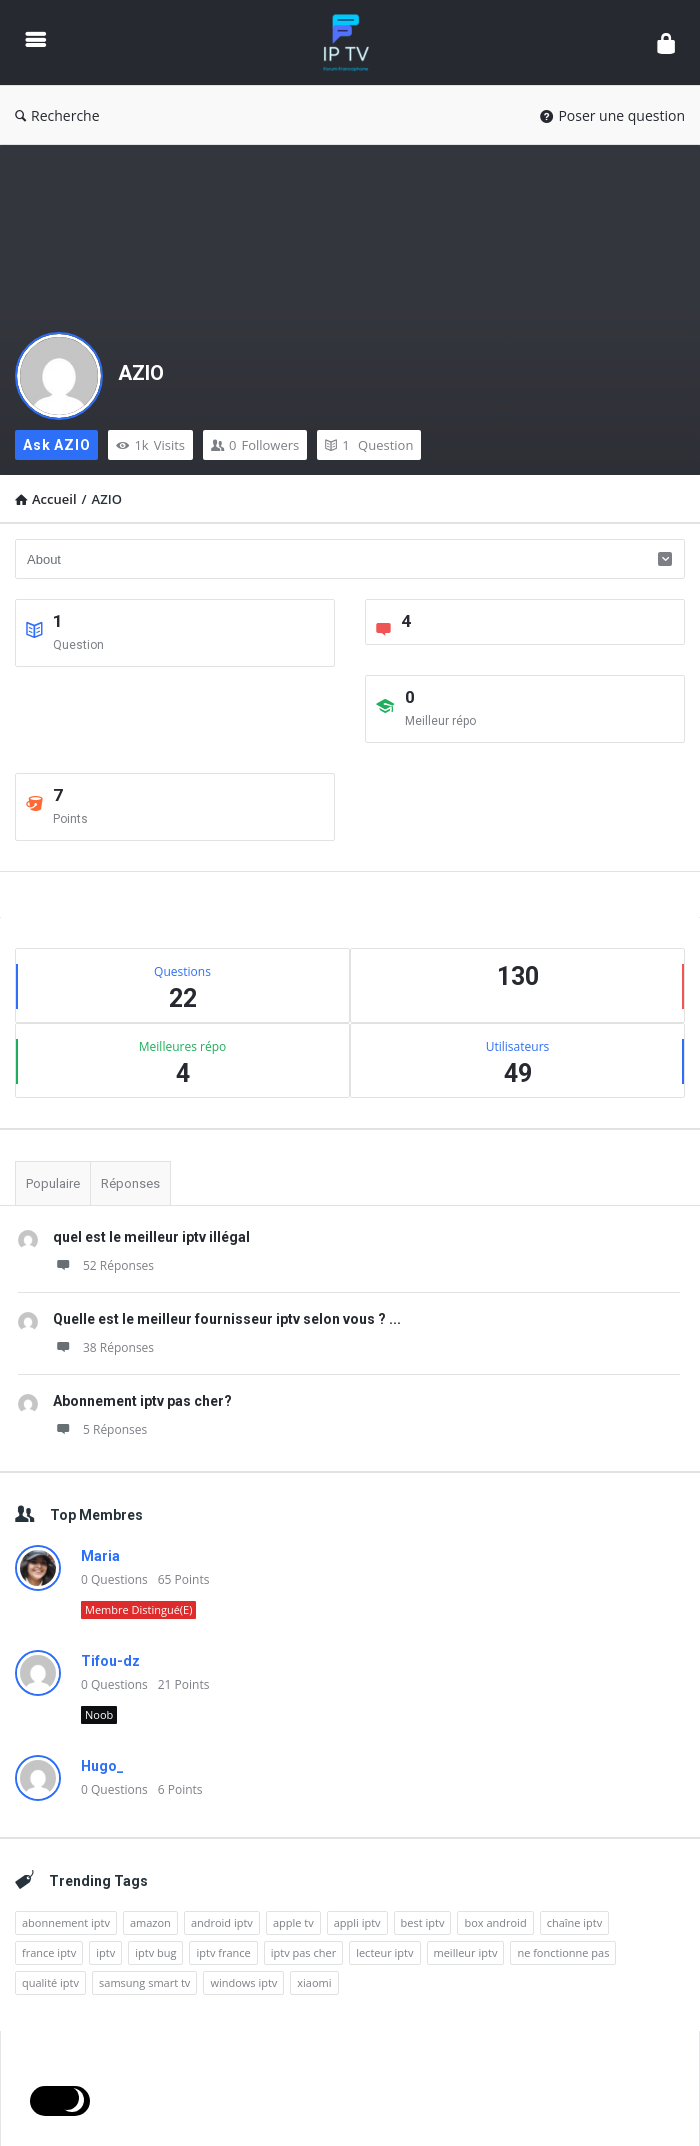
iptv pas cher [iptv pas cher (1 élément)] (303, 1952)
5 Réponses (100, 1429)
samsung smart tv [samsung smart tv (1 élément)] (144, 1982)
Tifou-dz (110, 1661)
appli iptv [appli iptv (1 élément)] (357, 1922)
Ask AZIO (56, 445)
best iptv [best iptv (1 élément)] (423, 1922)
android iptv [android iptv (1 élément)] (222, 1922)
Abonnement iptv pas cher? (142, 1401)
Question (369, 445)
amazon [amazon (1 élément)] (150, 1922)
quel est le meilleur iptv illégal (151, 1237)
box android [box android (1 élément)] (495, 1922)
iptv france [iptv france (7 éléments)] (223, 1952)
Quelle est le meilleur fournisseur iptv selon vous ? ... (227, 1319)
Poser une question (612, 115)
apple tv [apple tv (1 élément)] (293, 1922)
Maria (100, 1556)
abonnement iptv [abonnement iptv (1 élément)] (66, 1922)
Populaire (53, 1183)
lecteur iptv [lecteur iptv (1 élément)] (384, 1952)
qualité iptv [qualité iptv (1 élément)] (50, 1982)
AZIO (141, 373)
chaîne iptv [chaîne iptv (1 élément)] (575, 1922)
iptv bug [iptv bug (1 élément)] (155, 1952)
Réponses (130, 1183)
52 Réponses (103, 1265)
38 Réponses (103, 1347)
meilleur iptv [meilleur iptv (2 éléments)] (466, 1952)
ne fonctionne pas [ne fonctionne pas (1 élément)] (563, 1952)
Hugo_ (102, 1766)
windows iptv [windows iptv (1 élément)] (243, 1982)
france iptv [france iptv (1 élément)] (49, 1952)
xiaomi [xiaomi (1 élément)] (314, 1982)
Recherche (57, 115)
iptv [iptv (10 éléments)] (105, 1952)
